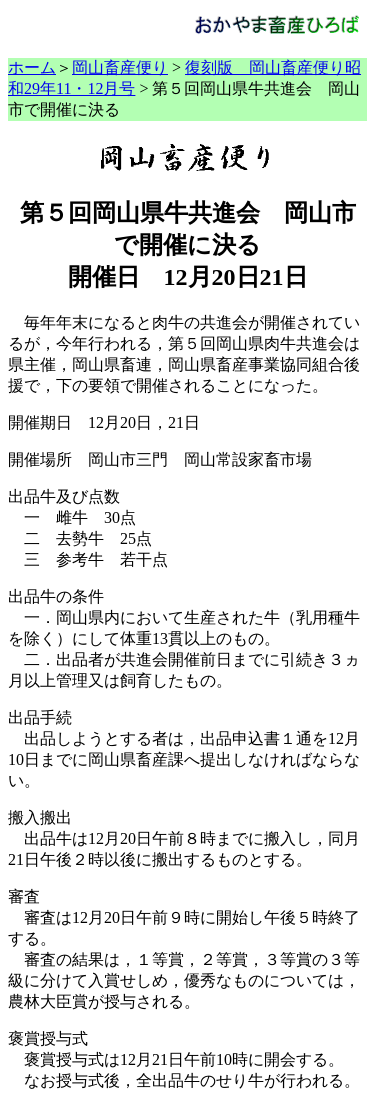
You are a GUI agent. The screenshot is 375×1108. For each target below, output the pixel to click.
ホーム (32, 67)
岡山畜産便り (120, 67)
